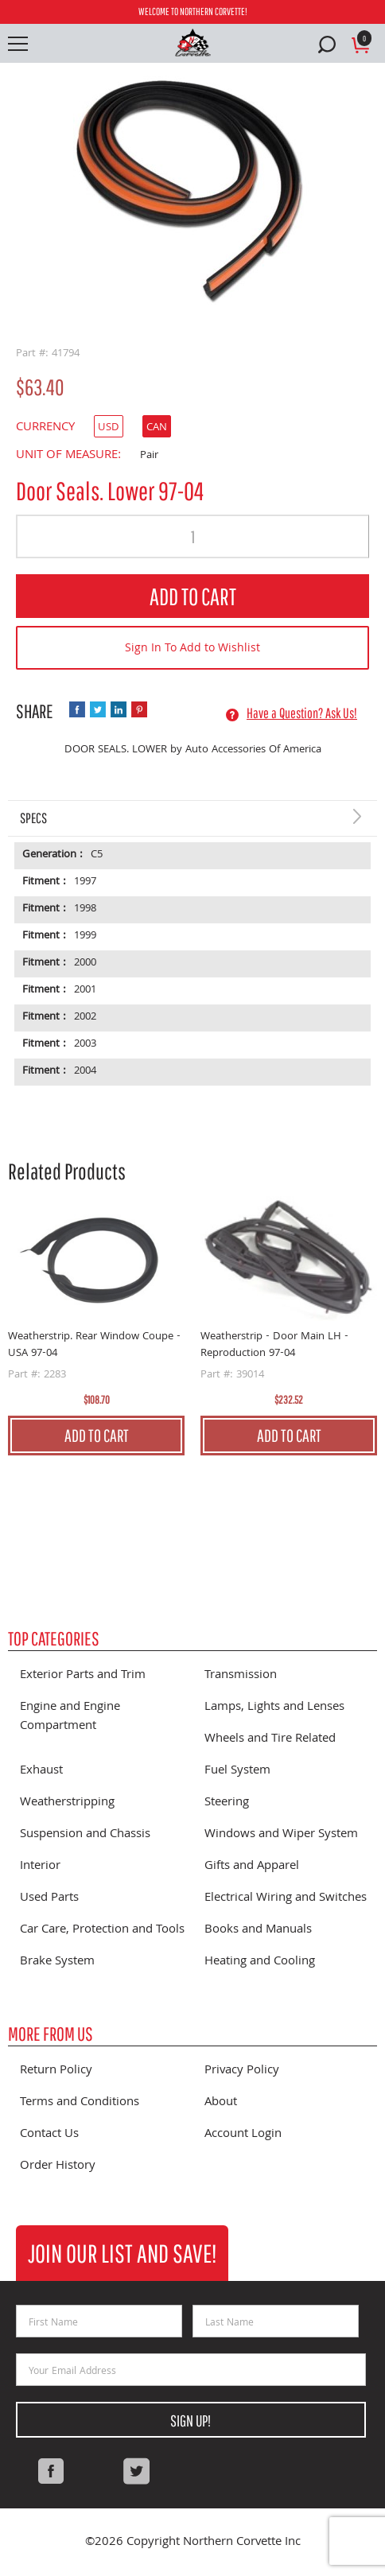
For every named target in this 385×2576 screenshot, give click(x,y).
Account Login (243, 2134)
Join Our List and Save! (122, 2252)
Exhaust (41, 1771)
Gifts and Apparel (251, 1866)
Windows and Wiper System (281, 1834)
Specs (33, 818)
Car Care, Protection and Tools (102, 1930)
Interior (40, 1866)
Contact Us (49, 2134)
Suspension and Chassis (85, 1834)
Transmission (240, 1675)
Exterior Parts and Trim (83, 1675)
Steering (226, 1803)
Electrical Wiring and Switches (285, 1898)
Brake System (57, 1962)
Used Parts (49, 1898)
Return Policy (56, 2071)
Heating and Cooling (259, 1962)
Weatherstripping (67, 1803)
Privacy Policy (241, 2071)
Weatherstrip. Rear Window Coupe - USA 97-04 (94, 1345)
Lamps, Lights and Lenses (274, 1707)
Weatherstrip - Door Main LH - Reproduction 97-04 (274, 1345)
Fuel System (237, 1771)
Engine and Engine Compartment (70, 1717)
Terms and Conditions (79, 2102)
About (220, 2102)
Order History (57, 2166)
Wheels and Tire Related (270, 1739)
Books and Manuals (258, 1930)
